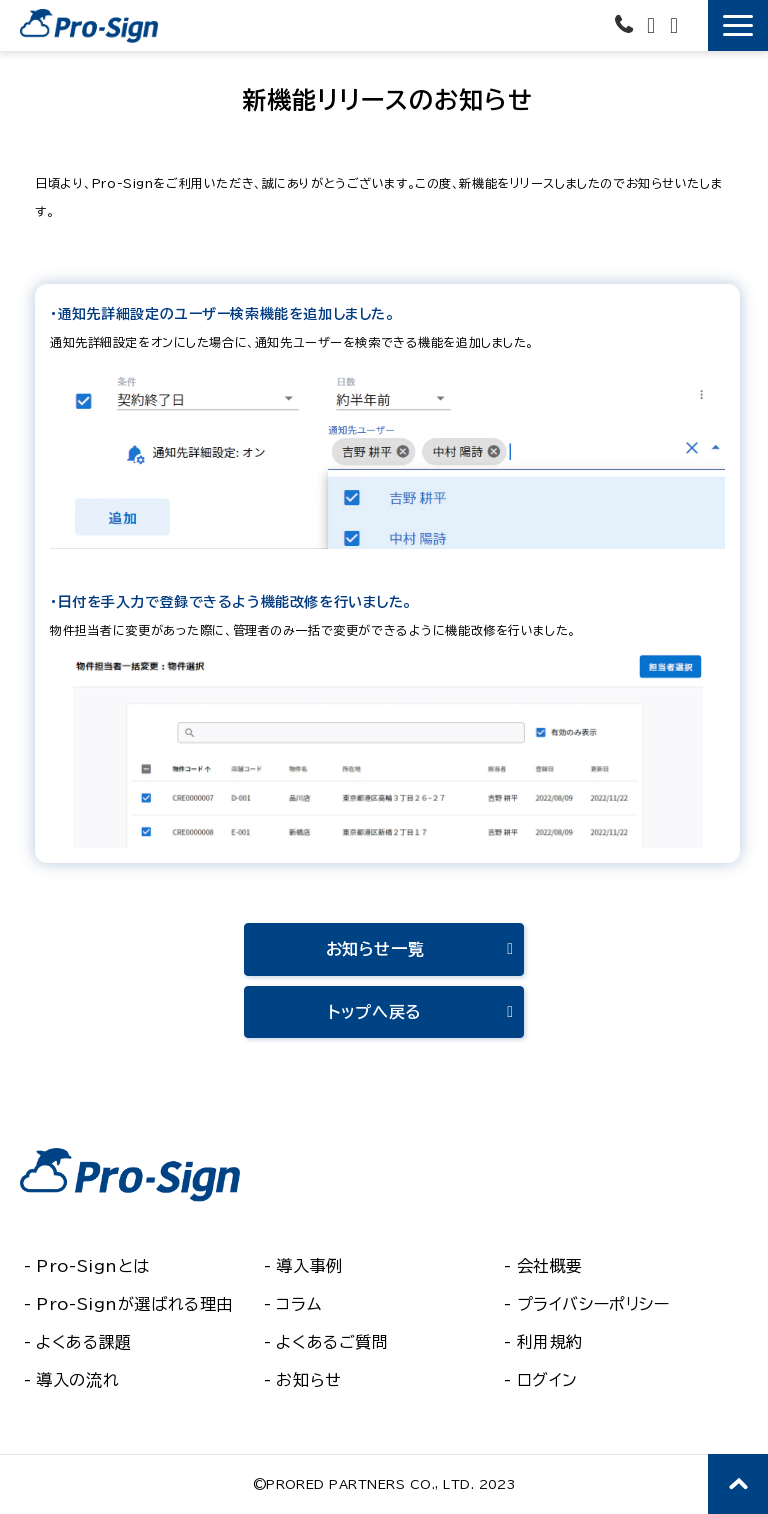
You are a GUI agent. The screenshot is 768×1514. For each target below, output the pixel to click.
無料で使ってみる (695, 21)
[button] (738, 25)
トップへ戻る (375, 1012)
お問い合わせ (653, 25)
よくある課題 (83, 1342)
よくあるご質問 (332, 1342)
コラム (298, 1304)
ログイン (547, 1380)
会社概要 (550, 1266)
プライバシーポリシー (593, 1304)
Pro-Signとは (93, 1266)
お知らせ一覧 (375, 949)
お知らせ (308, 1380)
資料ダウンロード (676, 25)
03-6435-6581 (626, 23)
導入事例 (309, 1266)
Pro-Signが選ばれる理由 (134, 1304)
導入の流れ (77, 1380)
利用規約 (550, 1342)
